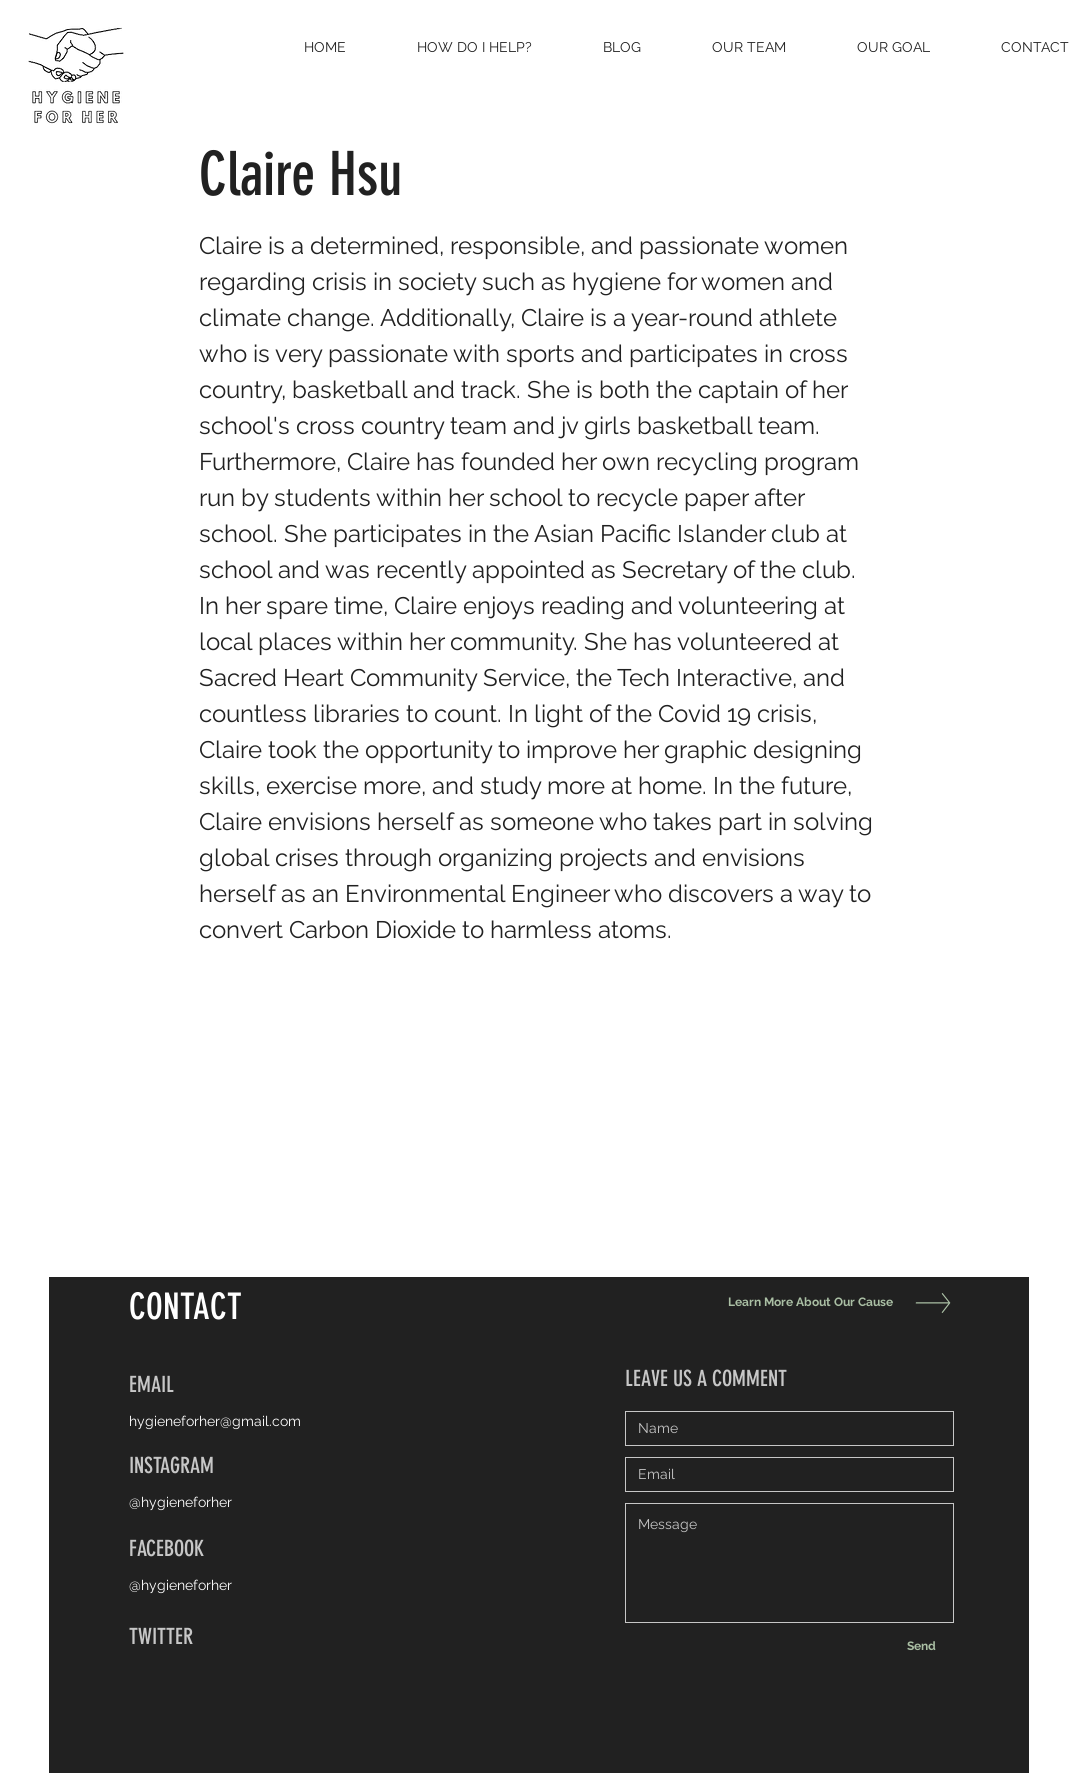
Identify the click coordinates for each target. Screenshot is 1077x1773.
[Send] (922, 1646)
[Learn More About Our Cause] (806, 1302)
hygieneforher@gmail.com (215, 1421)
